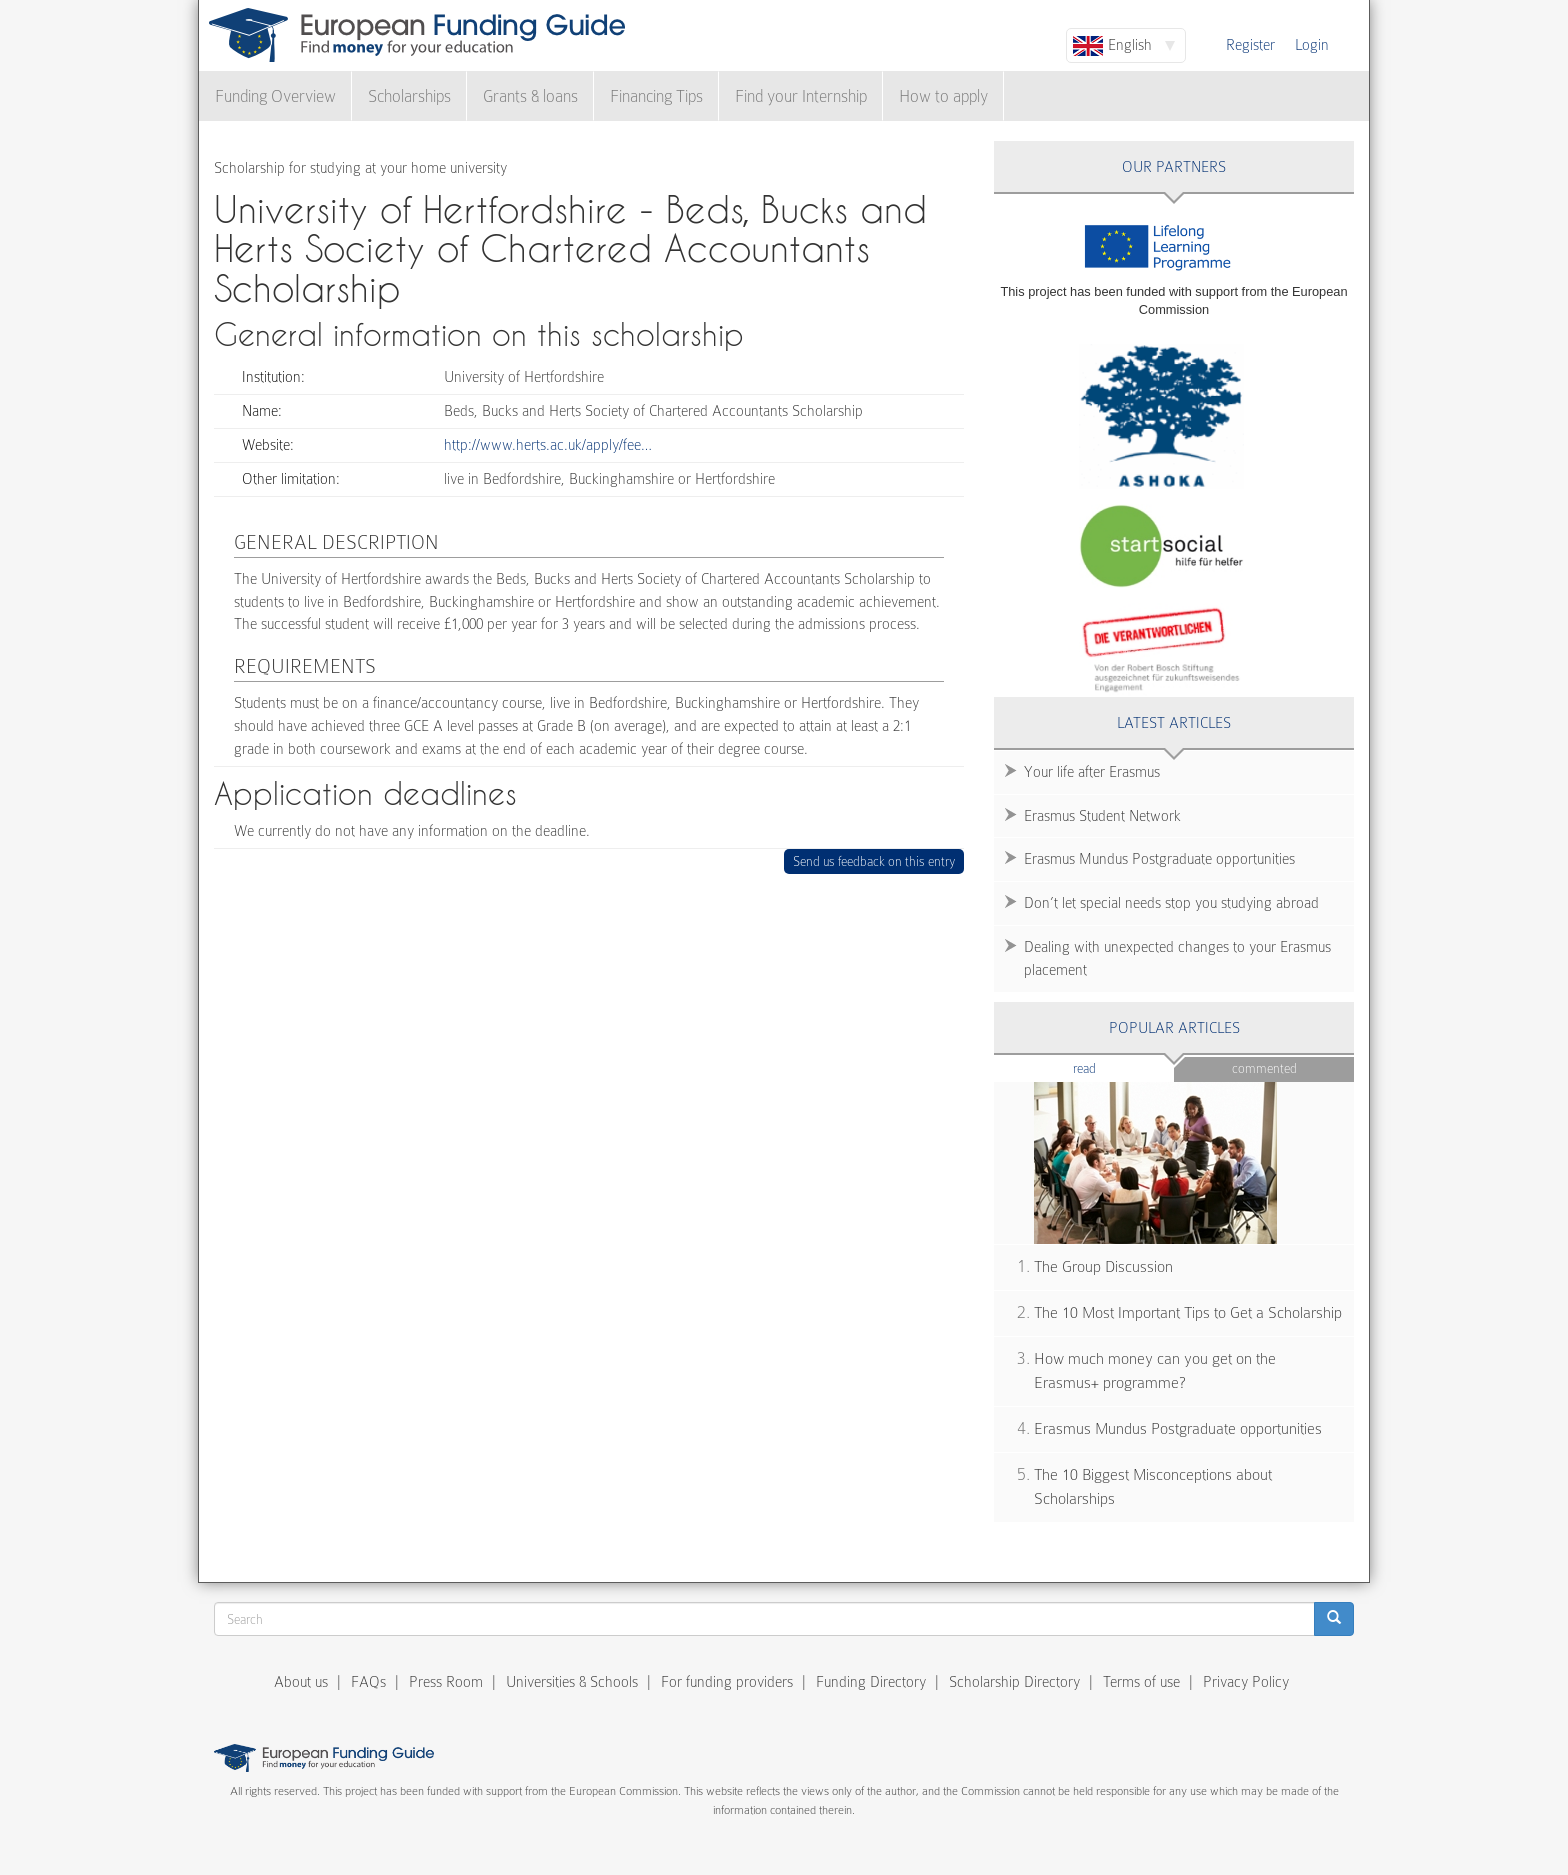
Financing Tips (656, 96)
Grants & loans (530, 96)
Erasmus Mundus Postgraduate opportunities (1159, 859)
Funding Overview (275, 96)
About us (301, 1682)
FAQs (368, 1682)
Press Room (446, 1682)
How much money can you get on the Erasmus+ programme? (1155, 1371)
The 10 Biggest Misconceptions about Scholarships (1153, 1487)
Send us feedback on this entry (874, 861)
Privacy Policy (1246, 1682)
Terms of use (1141, 1682)
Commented (1264, 1068)
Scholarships (409, 96)
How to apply (943, 96)
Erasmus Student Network (1102, 816)
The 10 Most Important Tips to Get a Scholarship (1188, 1313)
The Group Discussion (1103, 1267)
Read (1114, 1067)
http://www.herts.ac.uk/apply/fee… (548, 445)
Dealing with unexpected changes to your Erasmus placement (1177, 958)
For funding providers (727, 1682)
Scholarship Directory (1014, 1682)
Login (1312, 45)
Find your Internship (801, 96)
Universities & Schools (572, 1682)
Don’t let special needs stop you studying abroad (1171, 903)
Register (1250, 45)
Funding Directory (871, 1682)
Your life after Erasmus (1092, 772)
